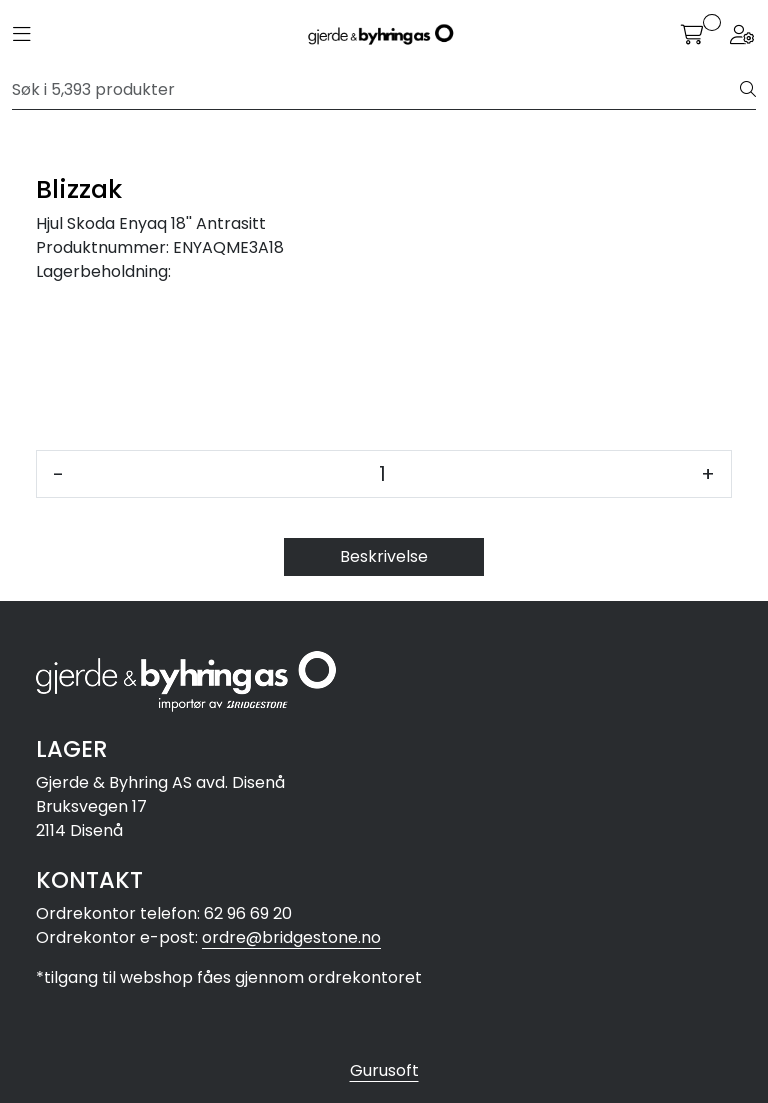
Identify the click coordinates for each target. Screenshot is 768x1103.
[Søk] (376, 90)
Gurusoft (384, 1070)
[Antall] (382, 474)
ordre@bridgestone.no (291, 937)
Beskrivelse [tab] (384, 556)
